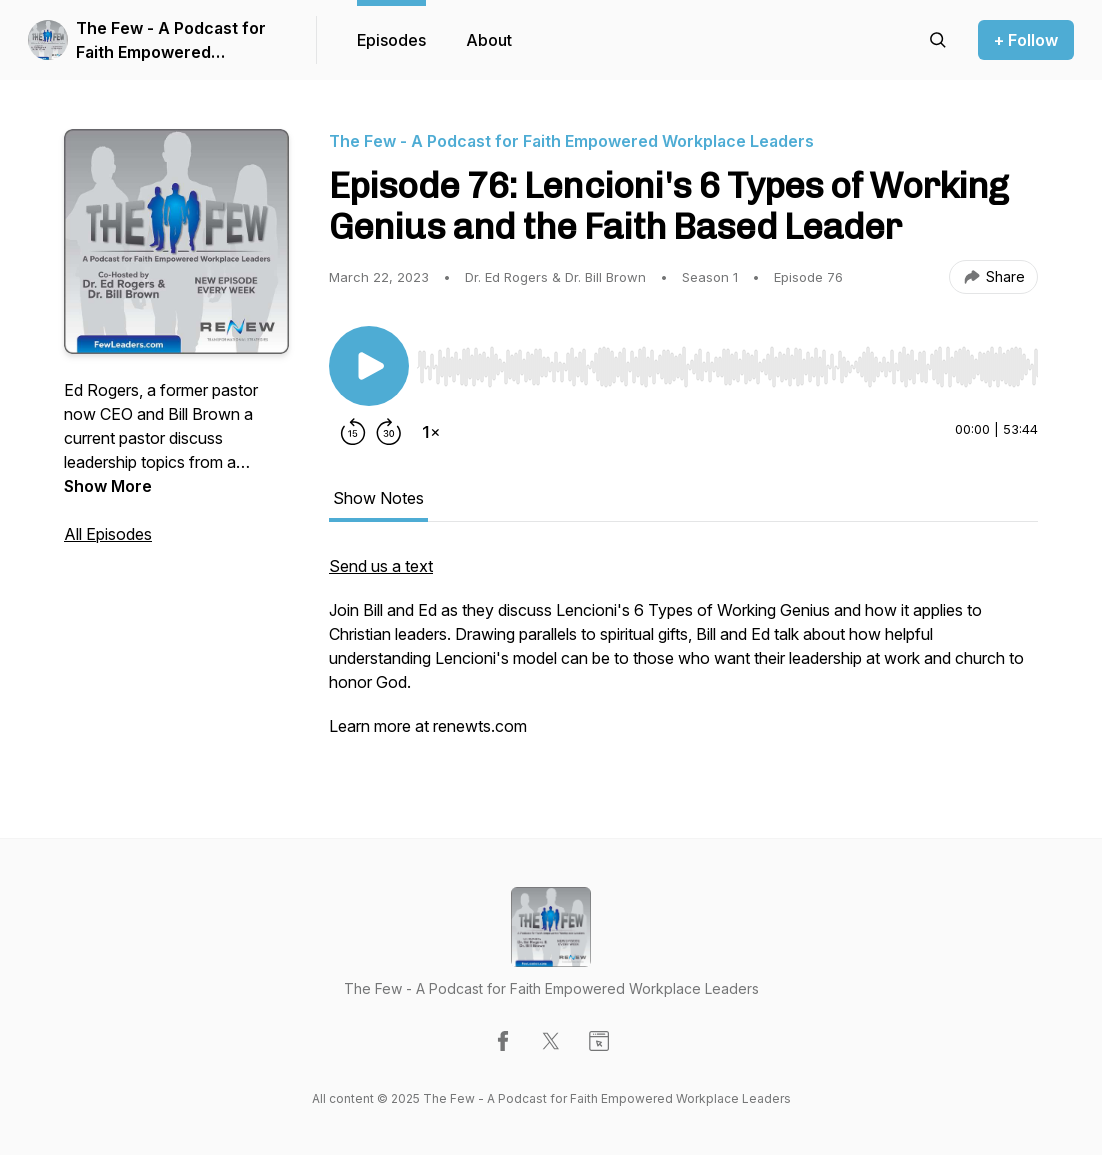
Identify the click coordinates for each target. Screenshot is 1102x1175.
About (489, 40)
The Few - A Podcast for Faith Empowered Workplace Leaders (171, 41)
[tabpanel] (683, 656)
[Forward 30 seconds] (389, 432)
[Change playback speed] (431, 432)
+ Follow (1026, 40)
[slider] (727, 367)
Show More (108, 486)
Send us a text (381, 566)
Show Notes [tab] (378, 498)
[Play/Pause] (369, 366)
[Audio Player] (727, 361)
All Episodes (108, 534)
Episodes (391, 40)
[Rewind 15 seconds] (353, 432)
